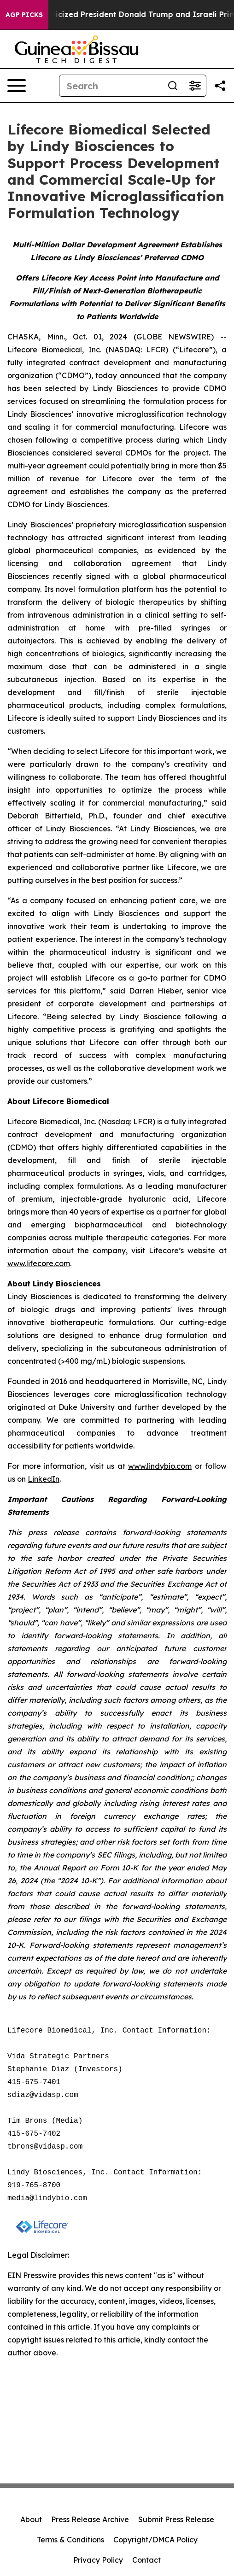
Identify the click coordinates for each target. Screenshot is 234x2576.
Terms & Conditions (70, 2539)
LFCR (155, 349)
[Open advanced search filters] (195, 85)
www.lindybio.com (160, 1466)
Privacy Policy (98, 2559)
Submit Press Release (176, 2519)
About (31, 2519)
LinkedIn (43, 1479)
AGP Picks (24, 15)
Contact (146, 2559)
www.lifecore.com (38, 1263)
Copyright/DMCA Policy (155, 2539)
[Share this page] (220, 85)
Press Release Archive (90, 2519)
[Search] (110, 85)
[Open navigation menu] (16, 85)
